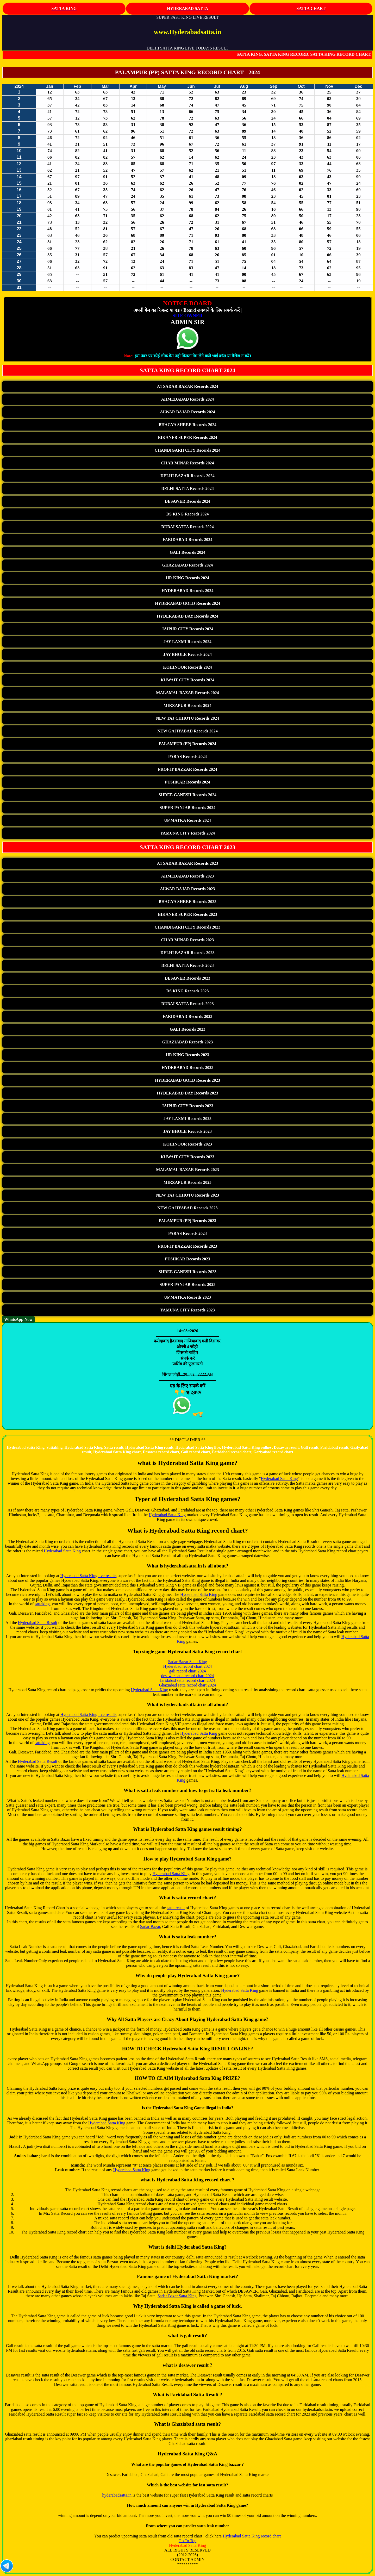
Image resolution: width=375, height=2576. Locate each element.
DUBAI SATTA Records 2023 (187, 1003)
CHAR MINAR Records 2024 (187, 463)
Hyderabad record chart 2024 (187, 1666)
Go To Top (187, 2540)
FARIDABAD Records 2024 (188, 539)
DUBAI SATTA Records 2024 (187, 527)
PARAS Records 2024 (187, 756)
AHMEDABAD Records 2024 (187, 399)
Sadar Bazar (150, 1926)
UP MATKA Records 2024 (187, 820)
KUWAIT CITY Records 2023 (187, 1157)
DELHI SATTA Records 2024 (187, 488)
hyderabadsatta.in (117, 2495)
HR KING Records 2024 (187, 578)
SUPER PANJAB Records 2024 (187, 807)
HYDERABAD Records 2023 (187, 1067)
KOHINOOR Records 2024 (187, 667)
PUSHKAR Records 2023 (187, 1259)
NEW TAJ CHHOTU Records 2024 (187, 718)
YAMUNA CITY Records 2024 (187, 833)
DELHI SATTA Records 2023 (187, 965)
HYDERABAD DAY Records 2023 (187, 1093)
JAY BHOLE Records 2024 (187, 654)
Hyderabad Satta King (279, 1478)
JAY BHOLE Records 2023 (187, 1131)
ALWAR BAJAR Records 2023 (187, 889)
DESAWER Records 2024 (187, 501)
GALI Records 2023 (187, 1029)
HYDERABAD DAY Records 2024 (187, 616)
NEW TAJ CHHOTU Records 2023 (187, 1195)
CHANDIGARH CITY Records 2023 (187, 927)
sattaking (42, 1604)
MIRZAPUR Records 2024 (187, 705)
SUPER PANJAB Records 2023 (187, 1284)
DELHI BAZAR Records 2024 (187, 476)
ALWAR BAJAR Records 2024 (187, 412)
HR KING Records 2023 (187, 1055)
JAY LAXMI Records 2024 (187, 641)
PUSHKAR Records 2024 (187, 782)
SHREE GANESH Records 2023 (187, 1272)
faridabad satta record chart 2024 (187, 1680)
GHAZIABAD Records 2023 (187, 1042)
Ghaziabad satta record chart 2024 (187, 1685)
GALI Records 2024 (187, 552)
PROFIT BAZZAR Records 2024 (187, 769)
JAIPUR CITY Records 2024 (187, 629)
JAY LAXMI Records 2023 (187, 1118)
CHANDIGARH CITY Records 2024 (187, 450)
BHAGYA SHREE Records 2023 (187, 901)
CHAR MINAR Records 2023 (187, 940)
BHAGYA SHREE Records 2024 (187, 424)
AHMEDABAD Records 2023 (187, 876)
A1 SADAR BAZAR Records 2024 (187, 386)
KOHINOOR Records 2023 (187, 1144)
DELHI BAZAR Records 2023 (187, 952)
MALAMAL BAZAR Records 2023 (187, 1169)
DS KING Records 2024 (187, 514)
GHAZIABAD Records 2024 (187, 565)
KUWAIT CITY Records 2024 (187, 680)
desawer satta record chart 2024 (187, 1675)
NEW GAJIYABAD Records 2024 (187, 731)
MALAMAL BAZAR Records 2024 (187, 692)
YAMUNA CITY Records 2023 (187, 1310)
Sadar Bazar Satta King (187, 1661)
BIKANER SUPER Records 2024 (187, 437)
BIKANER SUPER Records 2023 (187, 914)
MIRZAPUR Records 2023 (187, 1182)
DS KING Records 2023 (187, 991)
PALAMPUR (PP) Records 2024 (187, 744)
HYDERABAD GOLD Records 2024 (187, 603)
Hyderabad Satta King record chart (252, 2536)
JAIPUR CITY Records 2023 (187, 1106)
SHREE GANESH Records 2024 (187, 795)
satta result (176, 1908)
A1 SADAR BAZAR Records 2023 (187, 863)
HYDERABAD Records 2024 (187, 590)
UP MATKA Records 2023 (187, 1297)
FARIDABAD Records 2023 (188, 1016)
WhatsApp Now (18, 1319)
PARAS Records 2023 (187, 1233)
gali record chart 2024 (187, 1671)
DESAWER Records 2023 (187, 978)
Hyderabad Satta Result (37, 1622)
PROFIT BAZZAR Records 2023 (187, 1246)
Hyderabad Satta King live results (88, 1575)
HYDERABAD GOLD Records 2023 (187, 1080)
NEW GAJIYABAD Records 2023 (187, 1208)
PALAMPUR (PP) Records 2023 (187, 1220)
